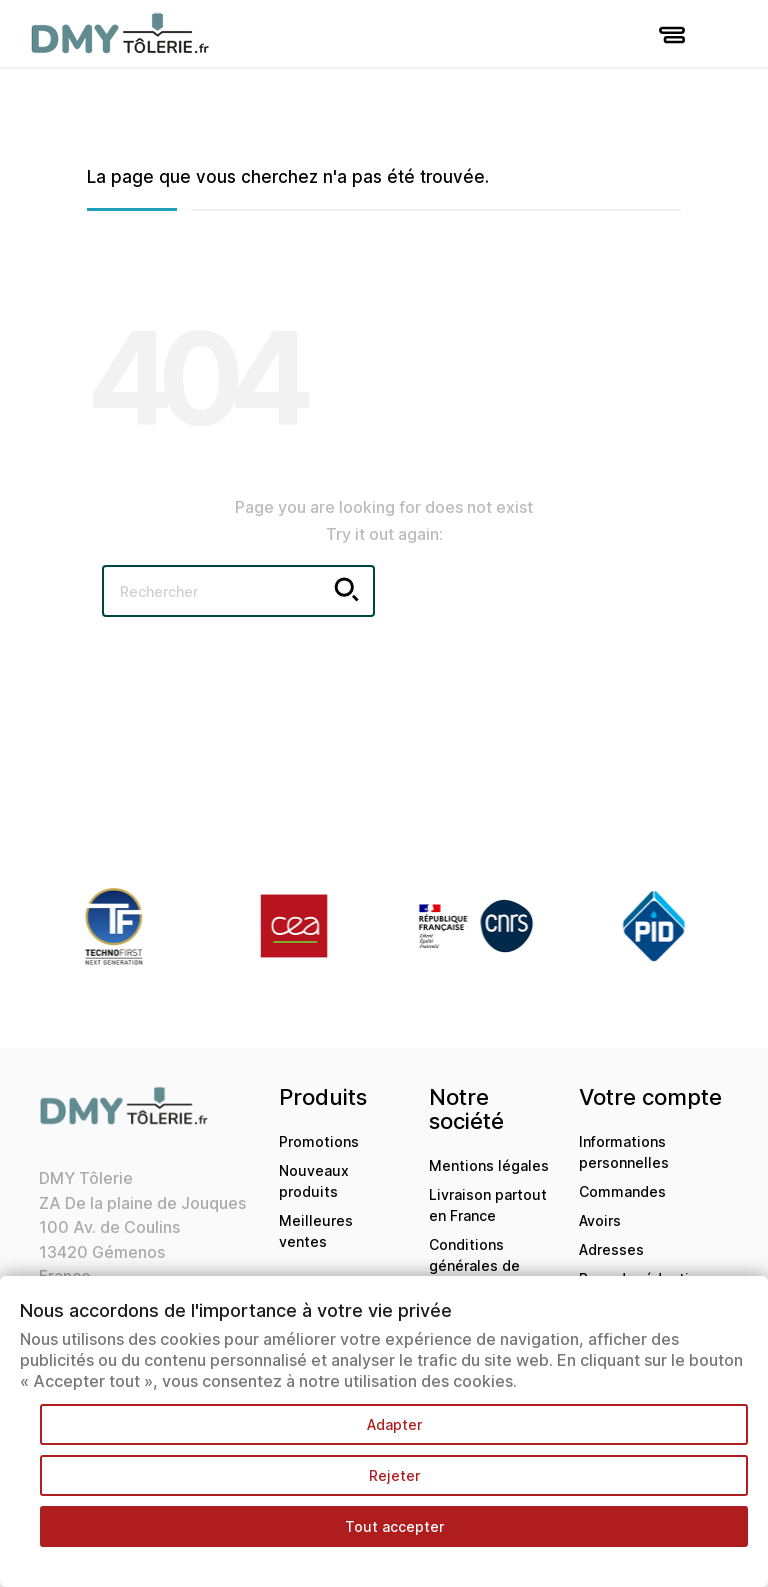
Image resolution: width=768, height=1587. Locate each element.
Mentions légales (489, 1165)
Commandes (622, 1191)
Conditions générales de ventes (474, 1265)
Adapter (394, 1424)
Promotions (319, 1141)
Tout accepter (394, 1526)
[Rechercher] (238, 591)
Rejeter (394, 1475)
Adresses (611, 1249)
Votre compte (650, 1097)
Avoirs (600, 1220)
